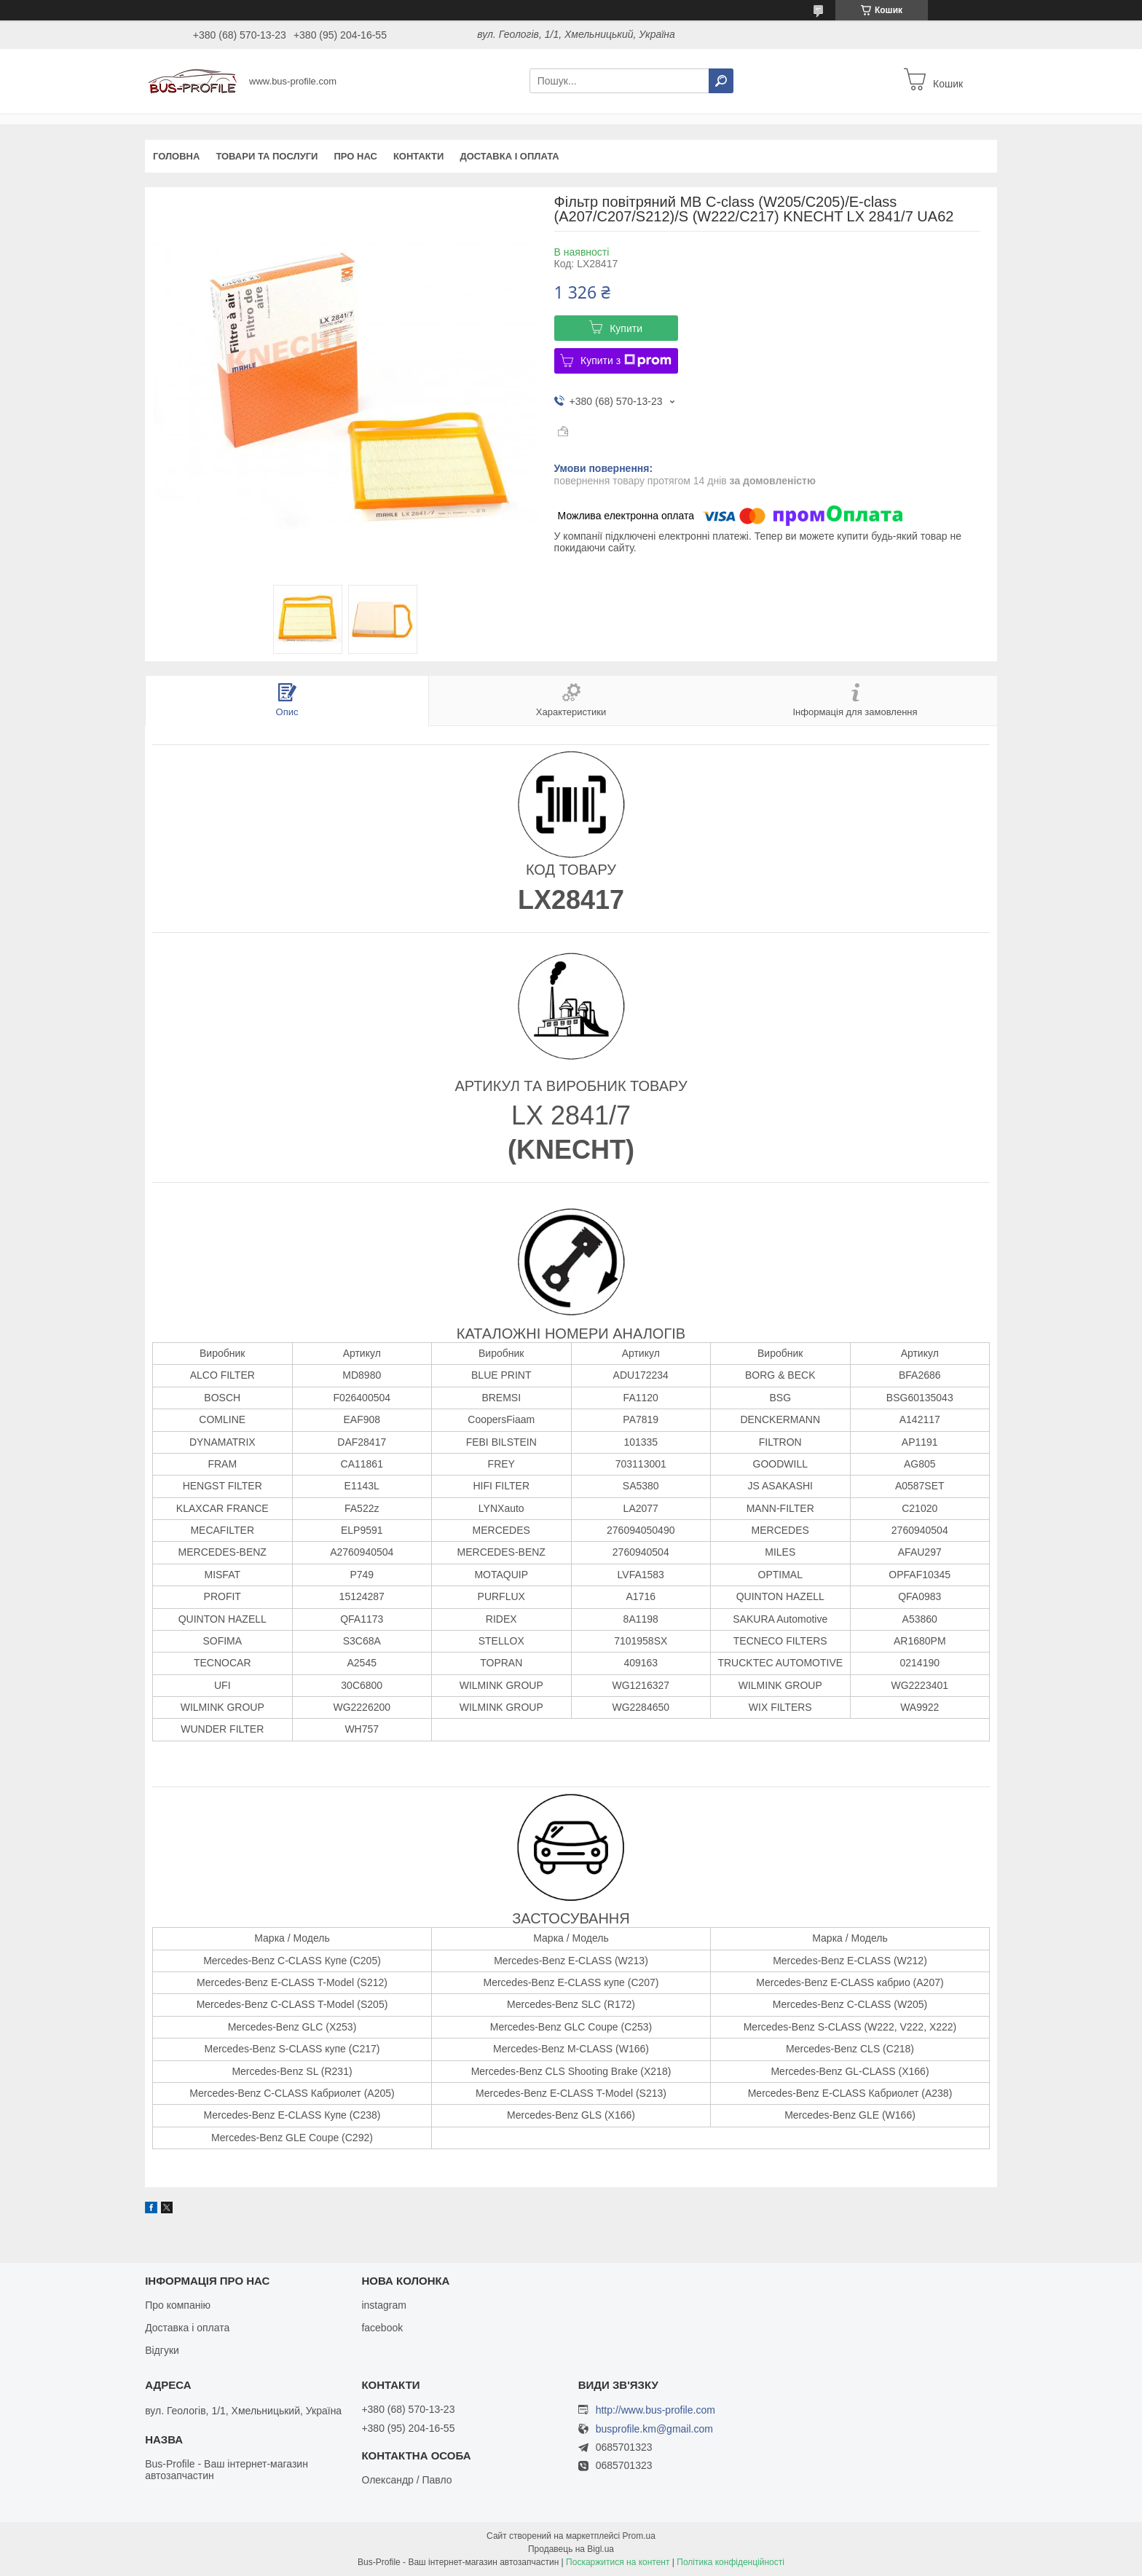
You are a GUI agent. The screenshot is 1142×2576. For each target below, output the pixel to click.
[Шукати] (721, 80)
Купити (626, 328)
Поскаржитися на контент (617, 2562)
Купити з (626, 360)
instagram (383, 2305)
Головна (176, 156)
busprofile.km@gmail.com (654, 2429)
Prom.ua (639, 2536)
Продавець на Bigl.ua (571, 2549)
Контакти (418, 156)
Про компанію (177, 2305)
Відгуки (162, 2350)
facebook (382, 2327)
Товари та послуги (267, 156)
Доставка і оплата (509, 156)
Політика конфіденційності (730, 2562)
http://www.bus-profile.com (655, 2410)
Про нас (355, 156)
